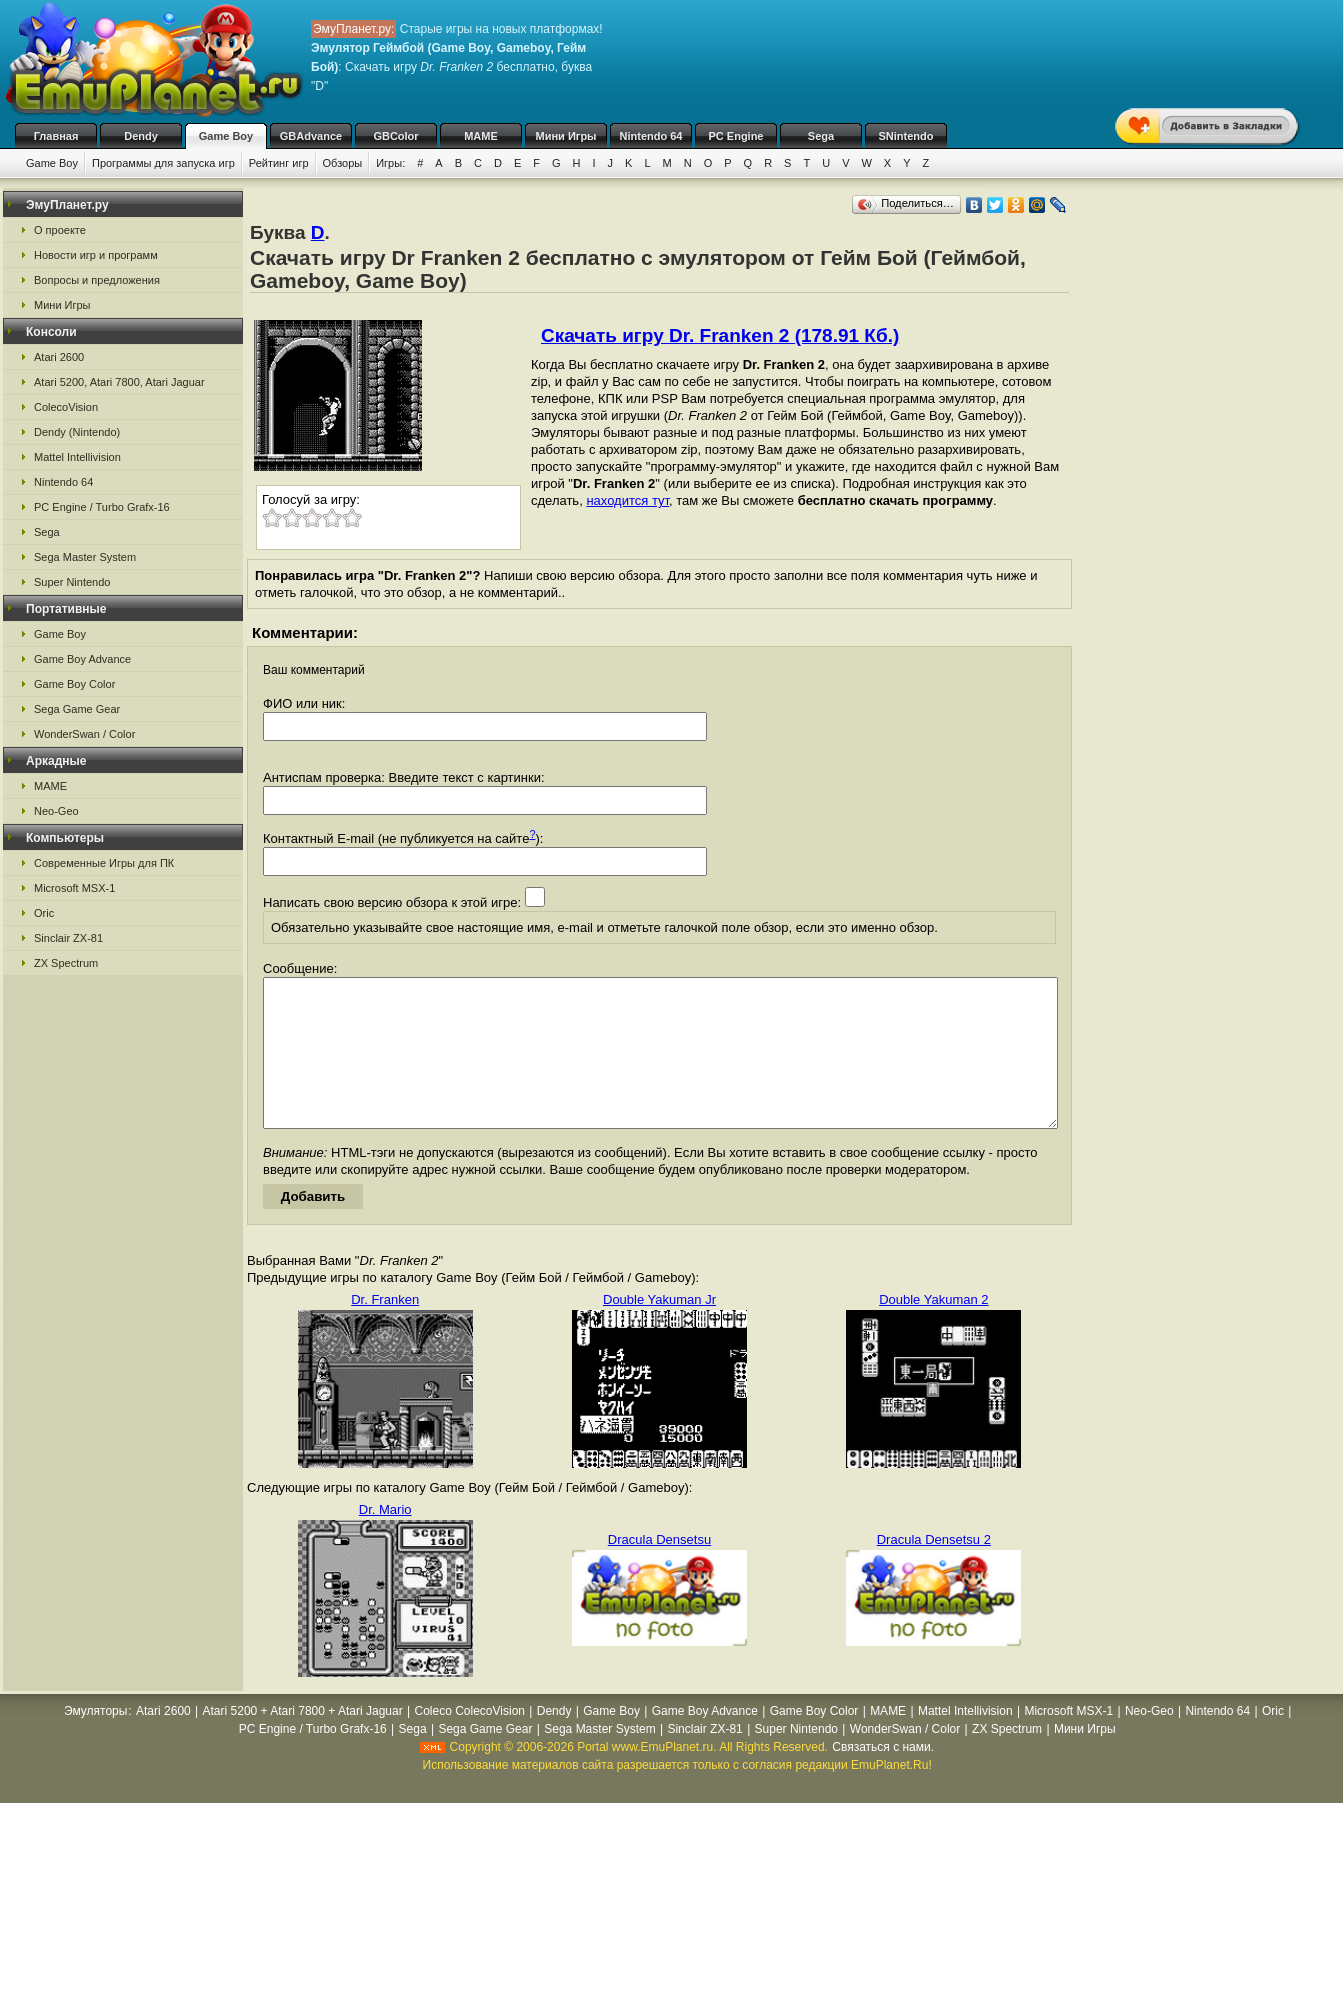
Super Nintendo (72, 582)
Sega (821, 136)
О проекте (60, 230)
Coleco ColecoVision (469, 1741)
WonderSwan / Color (84, 734)
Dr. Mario (385, 1539)
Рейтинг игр (279, 163)
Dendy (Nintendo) (77, 432)
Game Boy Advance (82, 659)
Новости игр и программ (96, 255)
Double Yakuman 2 (933, 1329)
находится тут (627, 500)
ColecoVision (66, 407)
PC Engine (735, 136)
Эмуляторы (95, 1741)
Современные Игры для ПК (104, 863)
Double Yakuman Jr (659, 1329)
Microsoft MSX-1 (74, 888)
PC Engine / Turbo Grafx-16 (102, 507)
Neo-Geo (56, 811)
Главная (56, 136)
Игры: (390, 163)
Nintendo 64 (651, 136)
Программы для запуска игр (163, 163)
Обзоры (343, 163)
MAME (481, 136)
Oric (44, 913)
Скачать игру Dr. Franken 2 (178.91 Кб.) (720, 335)
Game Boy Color (74, 684)
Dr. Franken (385, 1329)
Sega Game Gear (77, 709)
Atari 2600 (59, 357)
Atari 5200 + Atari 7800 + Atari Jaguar (303, 1741)
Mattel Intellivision (77, 457)
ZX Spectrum (66, 963)
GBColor (395, 136)
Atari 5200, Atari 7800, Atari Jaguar (119, 382)
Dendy (141, 136)
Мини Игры (566, 136)
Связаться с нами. (883, 1777)
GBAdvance (311, 136)
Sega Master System (85, 557)
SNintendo (906, 136)
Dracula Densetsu (659, 1569)
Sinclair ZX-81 (68, 938)
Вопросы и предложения (97, 280)
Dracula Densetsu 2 (934, 1569)
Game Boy (226, 136)
